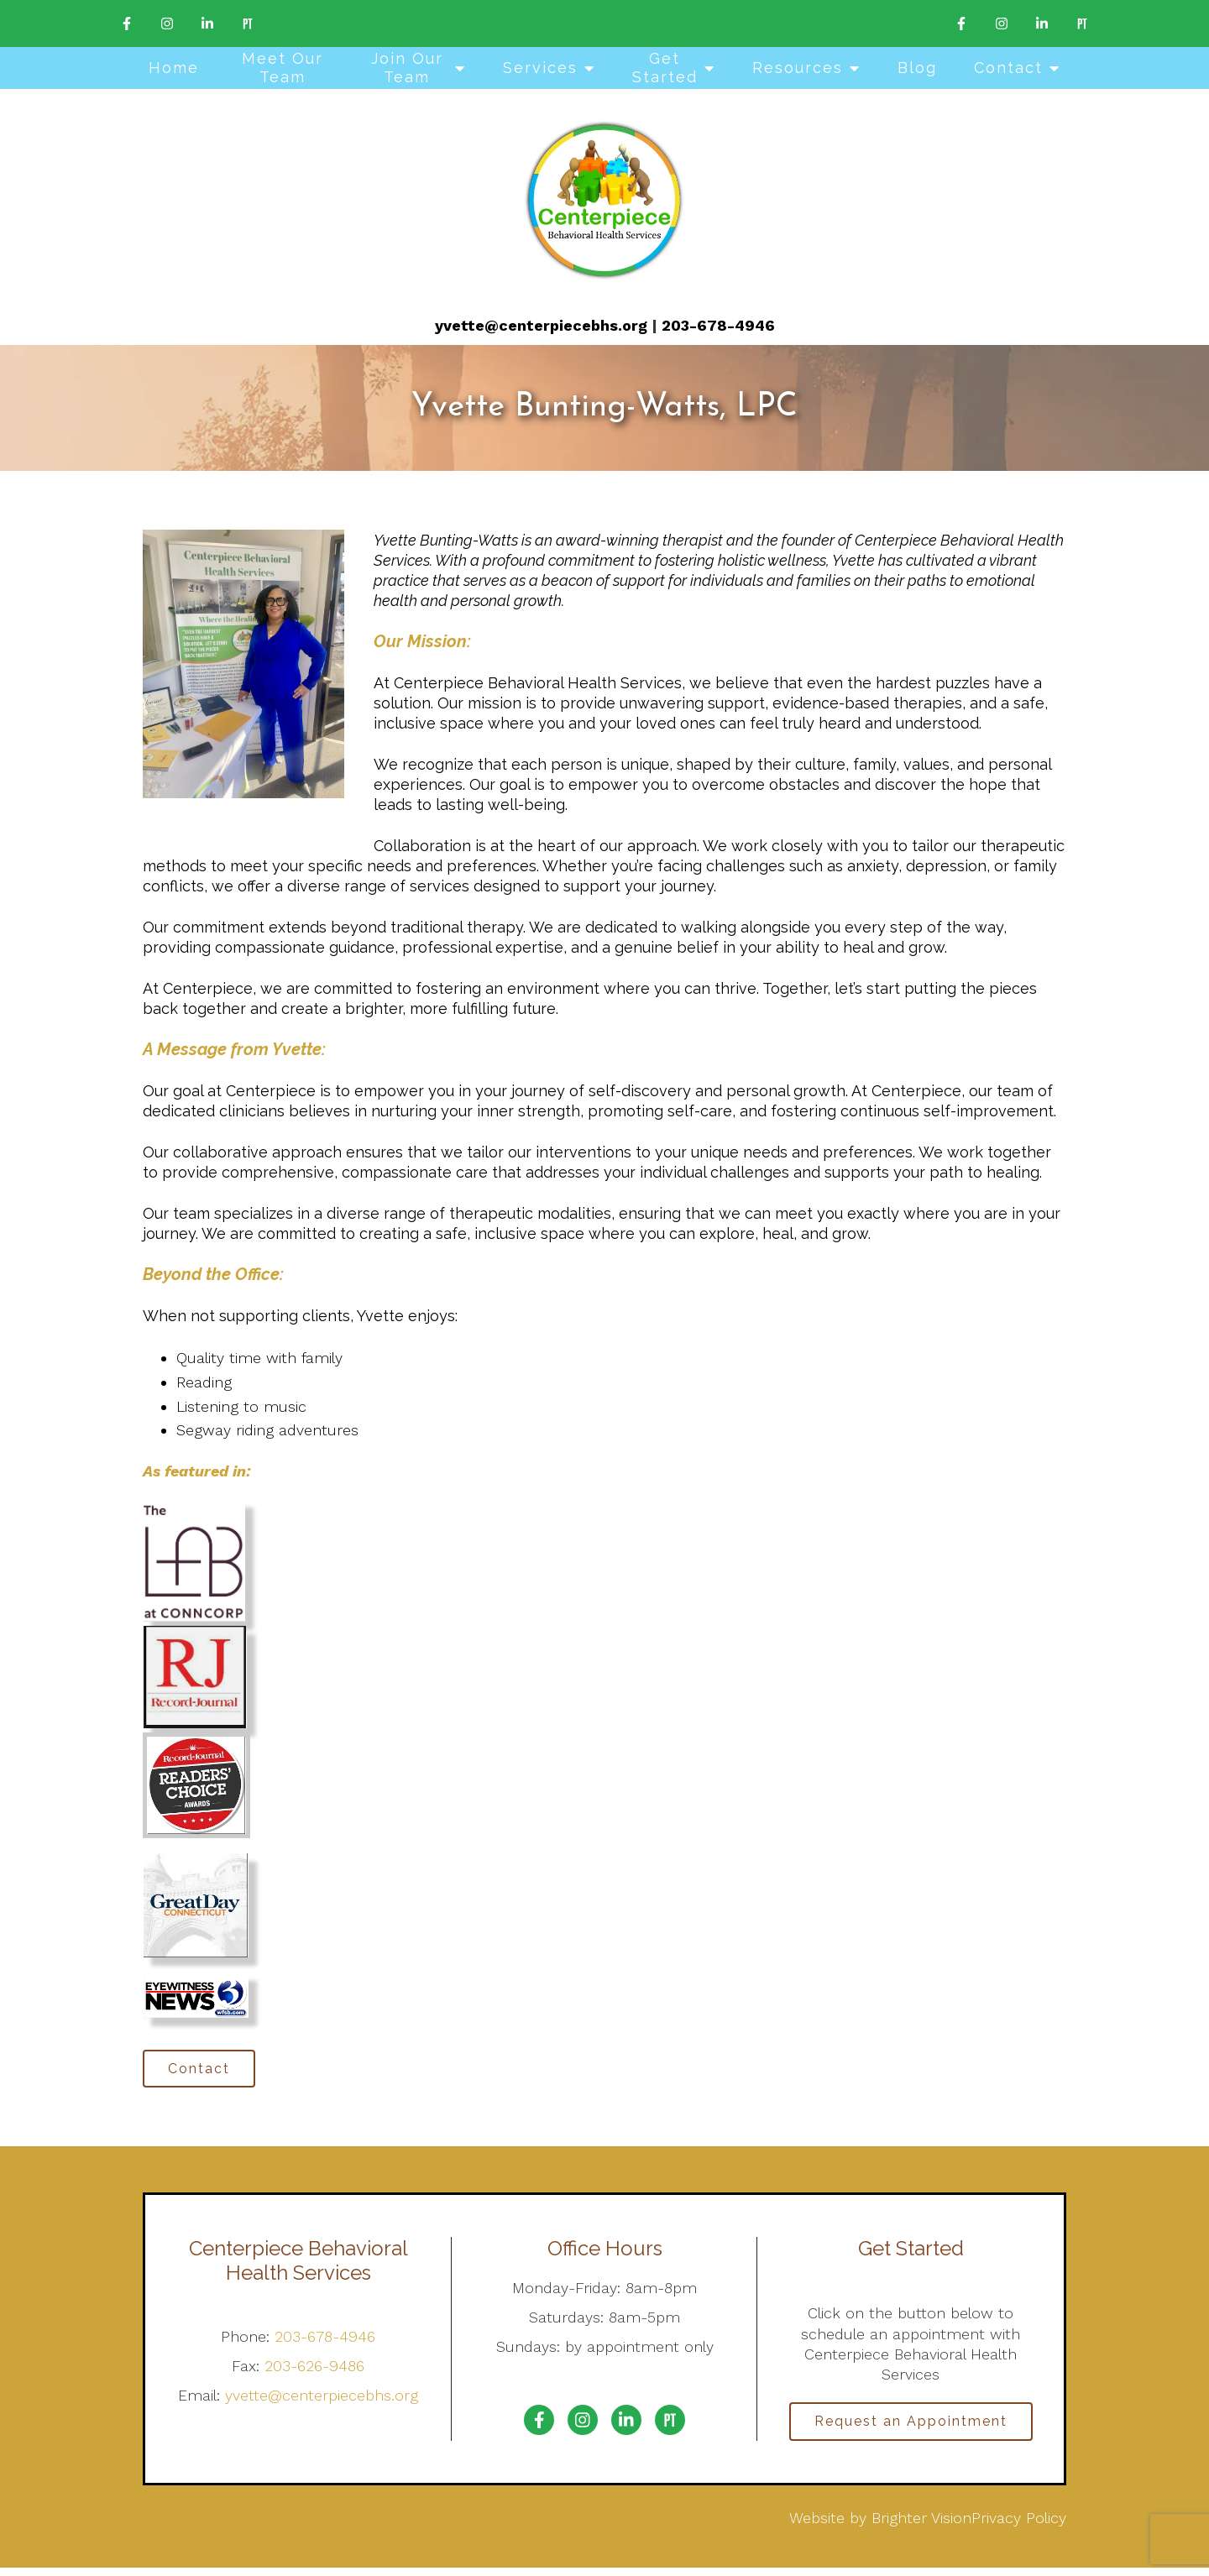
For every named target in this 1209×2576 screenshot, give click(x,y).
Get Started (665, 68)
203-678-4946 (718, 325)
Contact (1008, 67)
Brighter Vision (921, 2525)
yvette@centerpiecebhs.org (541, 325)
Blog (917, 67)
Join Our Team (407, 68)
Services (540, 67)
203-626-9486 (314, 2370)
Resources (797, 67)
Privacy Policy (1018, 2525)
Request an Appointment (911, 2427)
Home (174, 67)
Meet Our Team (282, 68)
